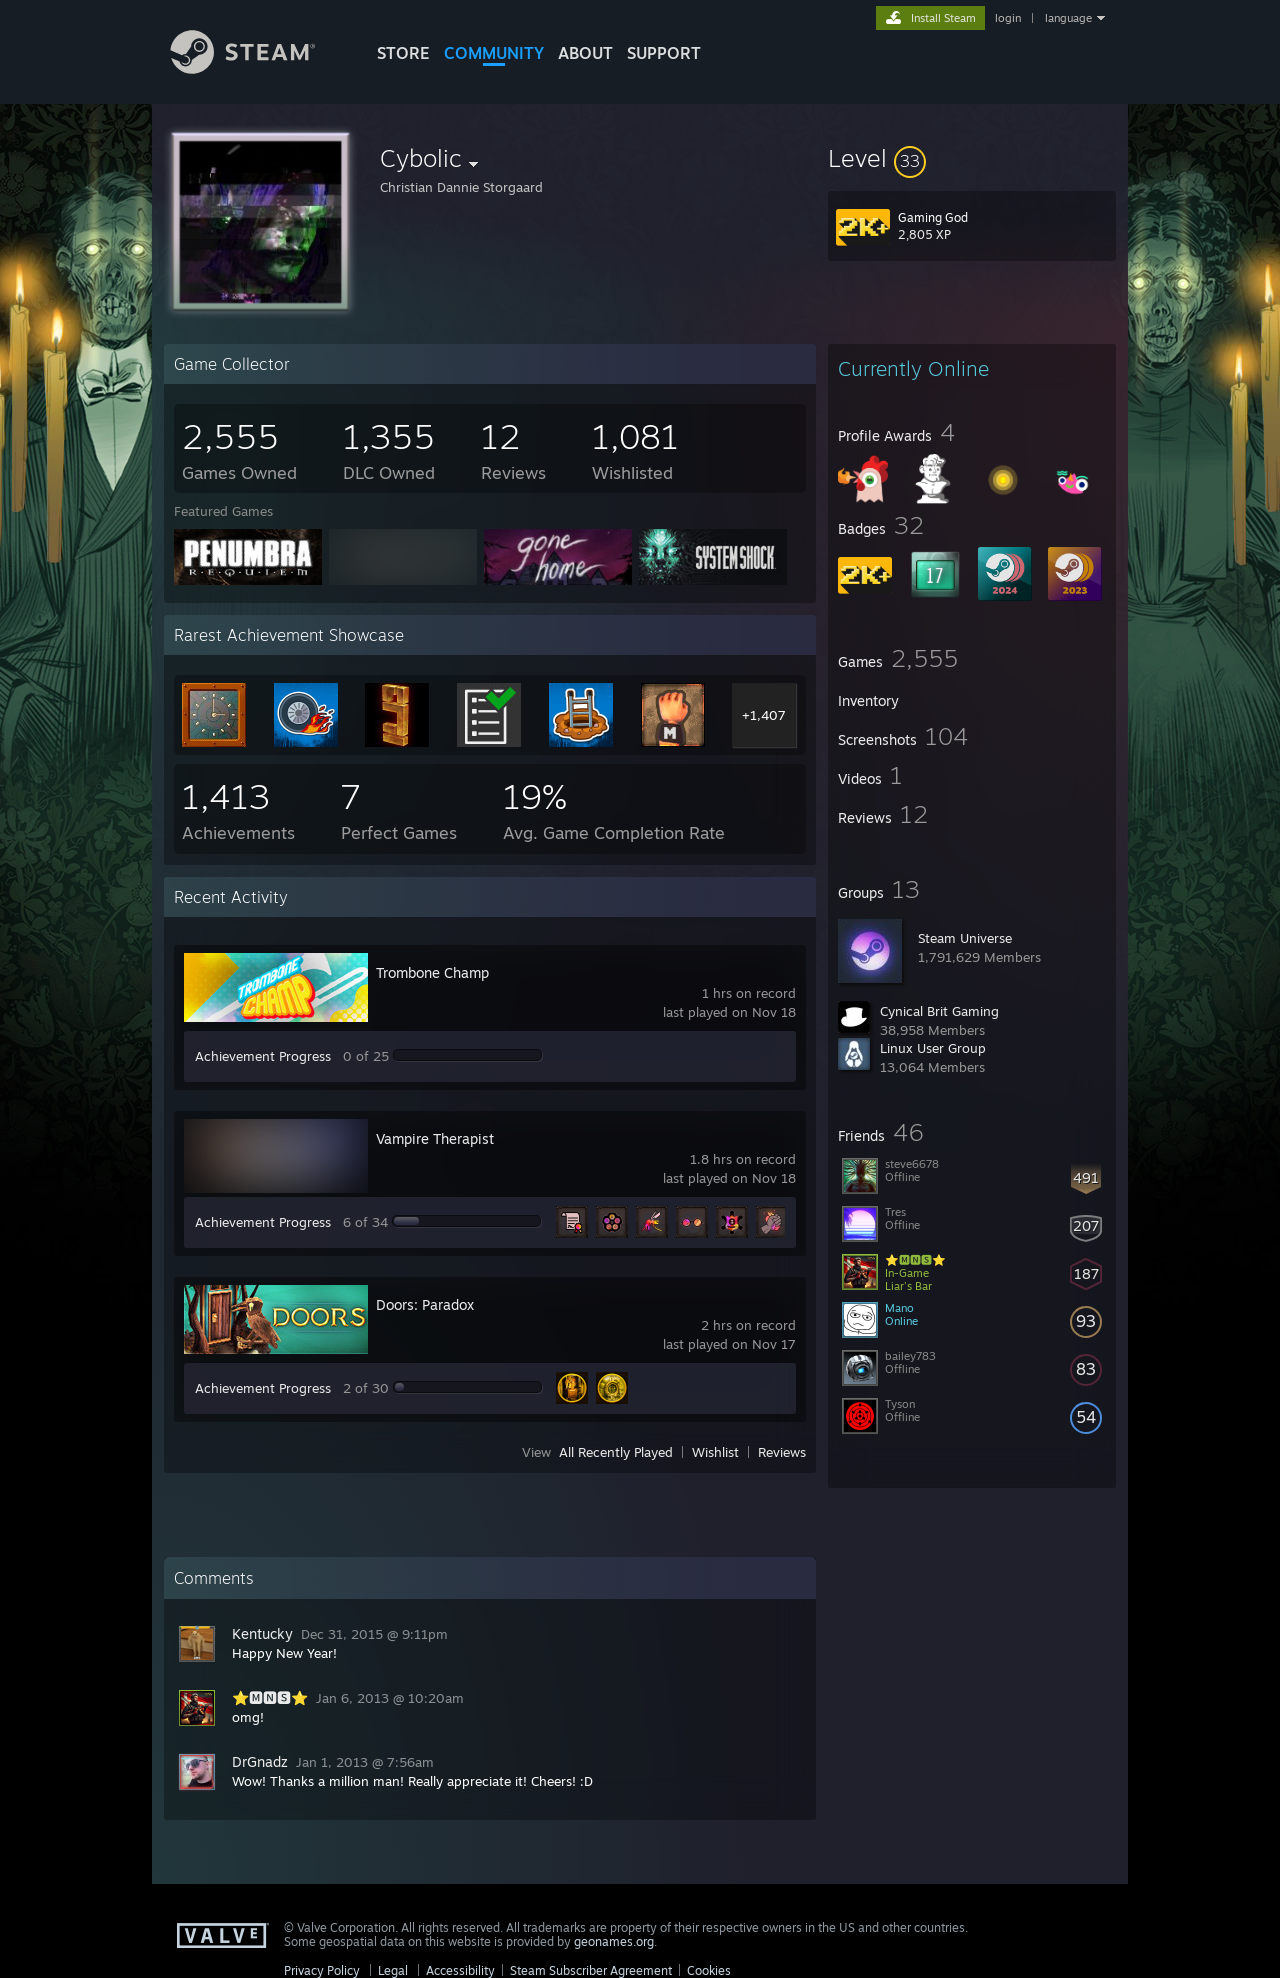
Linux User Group (933, 1048)
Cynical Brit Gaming (939, 1011)
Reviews (782, 1452)
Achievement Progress (263, 1056)
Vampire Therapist (435, 1138)
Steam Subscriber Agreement (591, 1970)
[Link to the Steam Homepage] (258, 68)
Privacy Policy (322, 1970)
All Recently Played (616, 1452)
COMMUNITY (494, 53)
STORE (403, 53)
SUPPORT (664, 53)
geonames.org (614, 1941)
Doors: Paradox (425, 1304)
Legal (393, 1970)
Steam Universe (965, 938)
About (585, 53)
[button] (972, 158)
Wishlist (715, 1452)
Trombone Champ (432, 972)
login (1008, 18)
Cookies (709, 1970)
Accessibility (460, 1970)
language (1068, 18)
